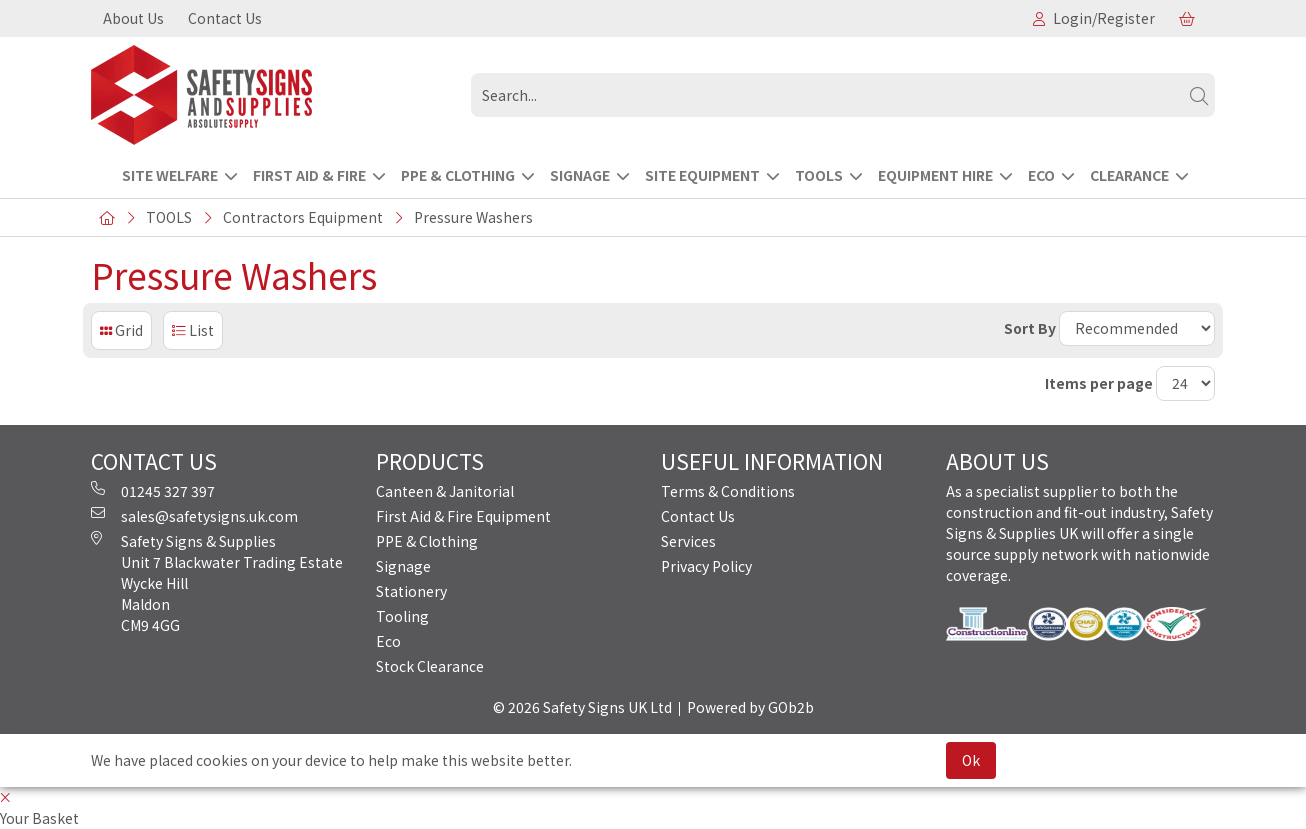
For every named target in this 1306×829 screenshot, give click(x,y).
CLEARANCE (1129, 175)
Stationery (411, 591)
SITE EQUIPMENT (702, 175)
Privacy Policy (706, 566)
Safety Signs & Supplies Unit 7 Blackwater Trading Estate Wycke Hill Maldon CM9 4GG (217, 583)
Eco (388, 641)
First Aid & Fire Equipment (463, 516)
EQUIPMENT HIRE (935, 175)
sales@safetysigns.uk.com (194, 516)
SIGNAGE (580, 175)
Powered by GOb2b (750, 707)
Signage (403, 566)
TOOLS (819, 175)
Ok (971, 760)
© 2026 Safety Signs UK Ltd (582, 707)
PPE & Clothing (427, 541)
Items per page (1099, 383)
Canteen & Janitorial (445, 491)
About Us (133, 18)
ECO (1041, 175)
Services (688, 541)
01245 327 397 (153, 491)
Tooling (402, 616)
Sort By (1030, 328)
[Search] (1199, 95)
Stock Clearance (430, 666)
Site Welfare (170, 175)
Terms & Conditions (728, 491)
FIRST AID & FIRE (309, 175)
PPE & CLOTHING (458, 175)
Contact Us (225, 18)
